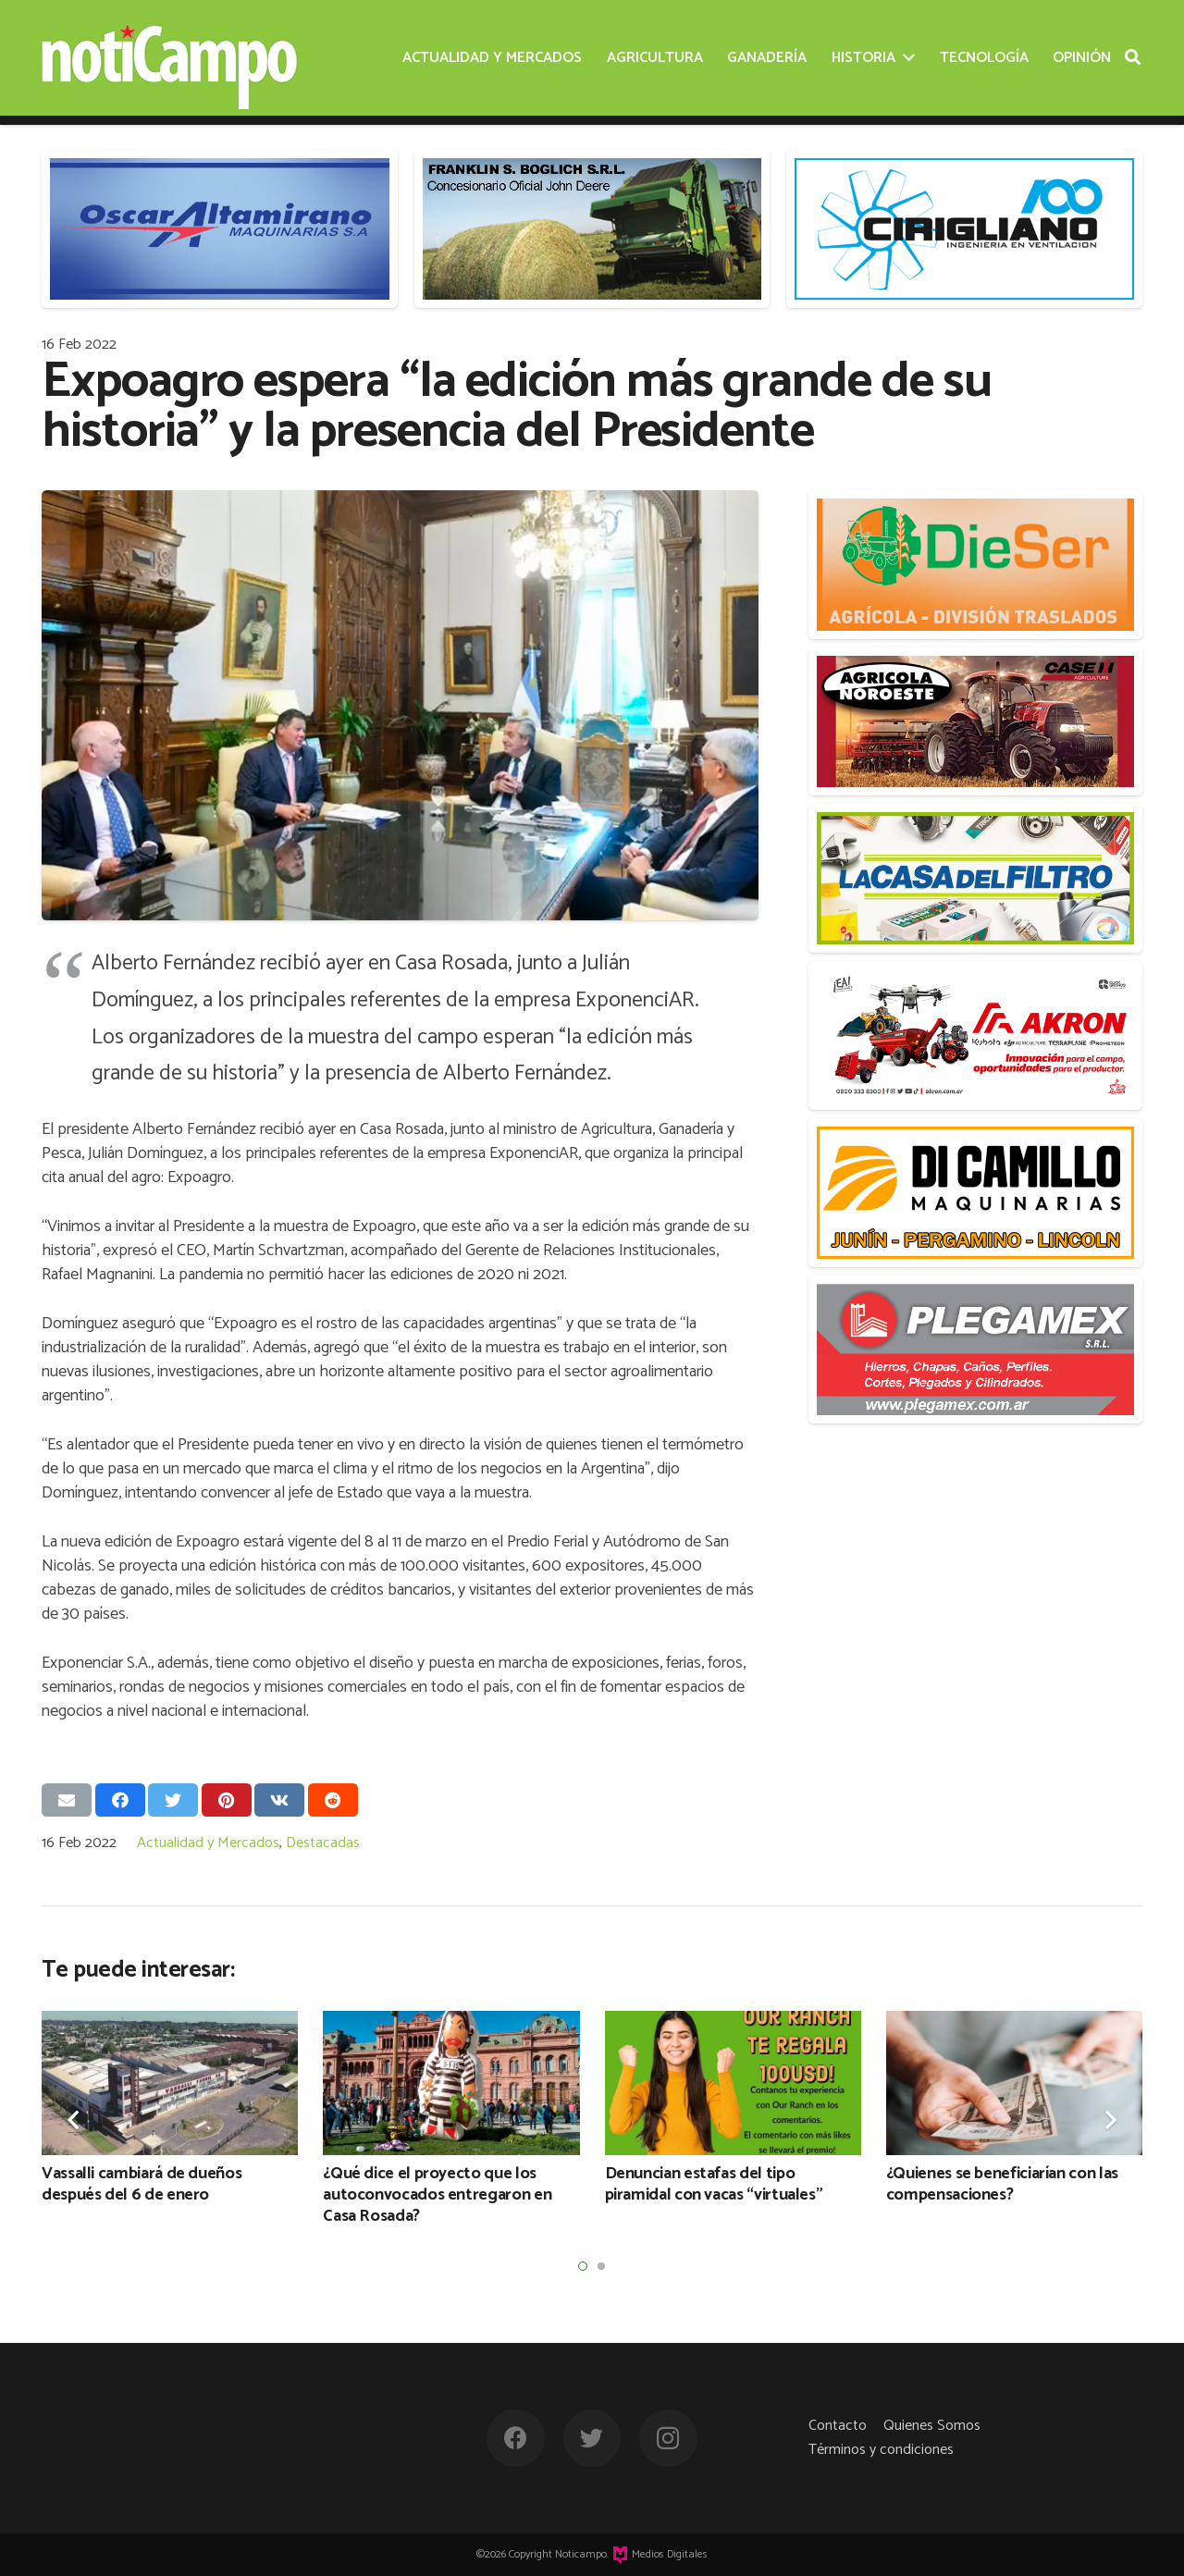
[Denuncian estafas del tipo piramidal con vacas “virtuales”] (733, 2083)
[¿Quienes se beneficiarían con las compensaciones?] (1014, 2083)
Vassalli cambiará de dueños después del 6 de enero (141, 2184)
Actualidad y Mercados (208, 1842)
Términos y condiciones (881, 2449)
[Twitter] (592, 2439)
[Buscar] (1133, 57)
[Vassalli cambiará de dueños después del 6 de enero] (170, 2083)
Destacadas (323, 1842)
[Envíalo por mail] (67, 1800)
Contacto (837, 2425)
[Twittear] (173, 1800)
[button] (583, 2266)
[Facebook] (516, 2439)
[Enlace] (170, 58)
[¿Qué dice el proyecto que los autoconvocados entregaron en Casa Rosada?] (451, 2083)
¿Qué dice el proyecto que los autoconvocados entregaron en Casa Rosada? (437, 2195)
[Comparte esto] (120, 1800)
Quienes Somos (931, 2425)
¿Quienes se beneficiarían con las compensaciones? (1002, 2184)
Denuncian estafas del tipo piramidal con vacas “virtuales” (714, 2184)
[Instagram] (668, 2439)
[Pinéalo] (227, 1800)
